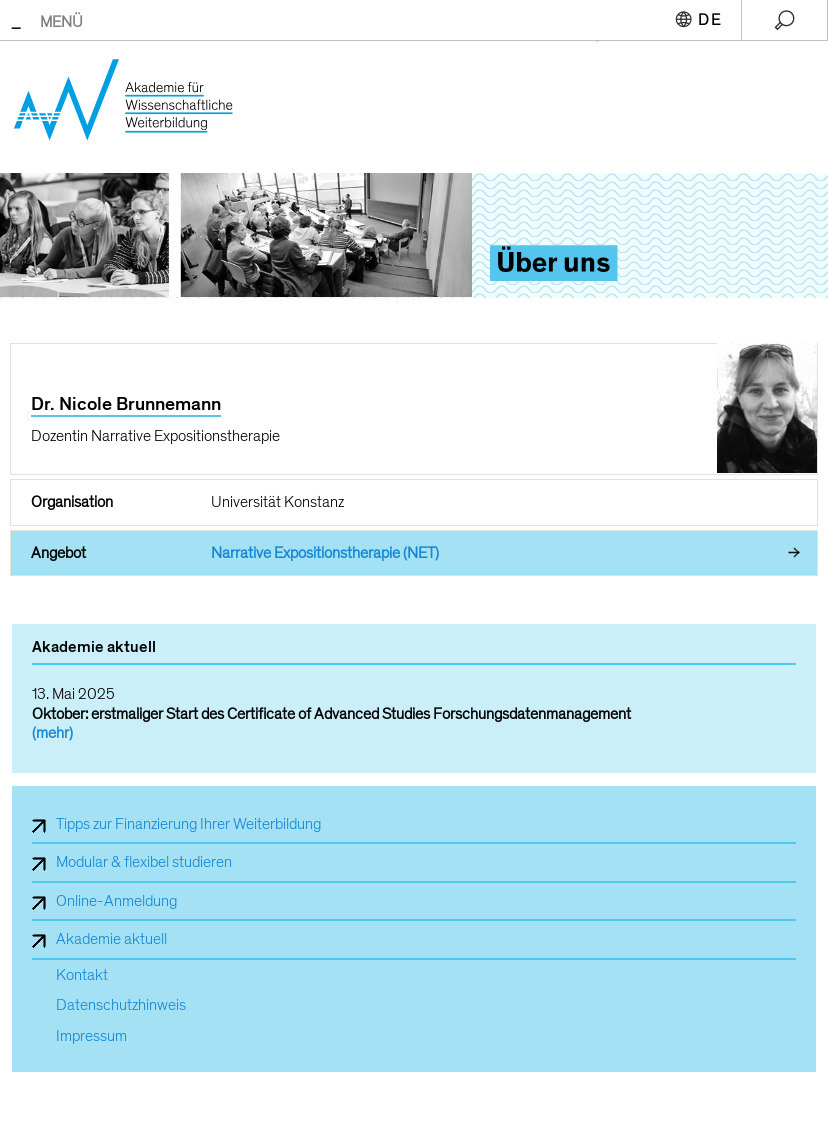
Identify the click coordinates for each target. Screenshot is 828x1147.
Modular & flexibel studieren (144, 862)
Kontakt (82, 975)
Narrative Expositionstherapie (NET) (325, 553)
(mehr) (52, 733)
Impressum (91, 1036)
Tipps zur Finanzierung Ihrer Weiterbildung (188, 824)
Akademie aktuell (111, 939)
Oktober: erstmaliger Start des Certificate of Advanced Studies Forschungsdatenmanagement (331, 714)
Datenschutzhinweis (121, 1005)
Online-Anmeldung (116, 901)
